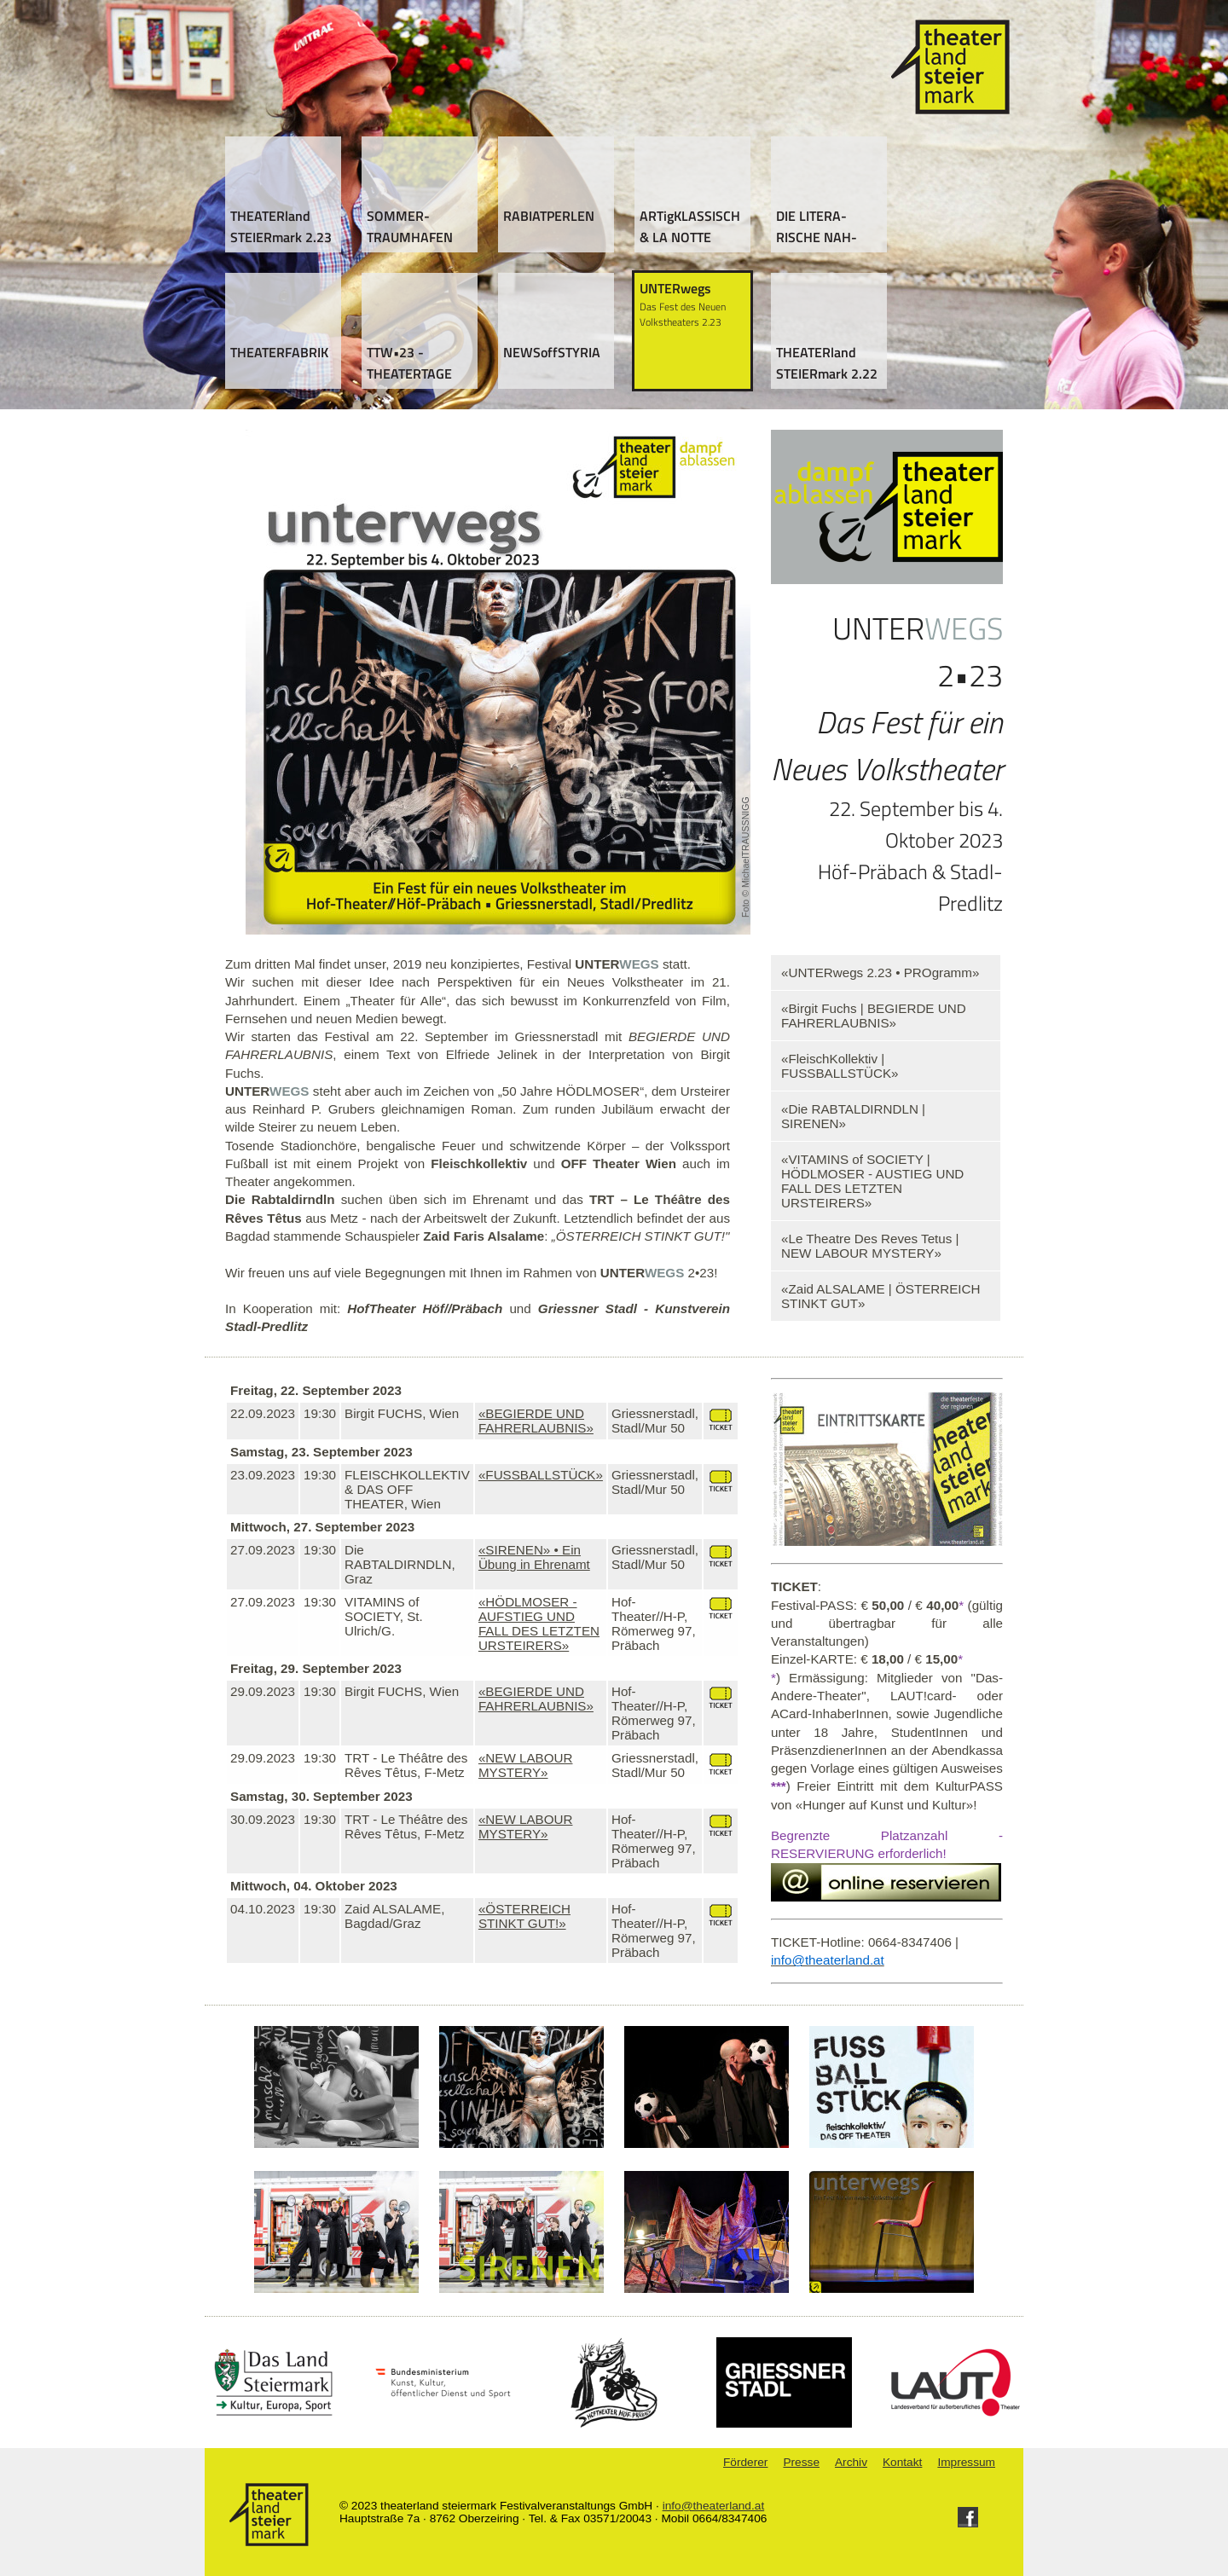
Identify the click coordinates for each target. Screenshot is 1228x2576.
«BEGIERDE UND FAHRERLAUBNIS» (536, 1420)
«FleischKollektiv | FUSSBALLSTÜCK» (840, 1065)
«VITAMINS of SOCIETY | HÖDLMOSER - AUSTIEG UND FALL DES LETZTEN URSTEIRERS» (872, 1181)
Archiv (851, 2462)
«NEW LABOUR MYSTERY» (525, 1765)
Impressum (966, 2462)
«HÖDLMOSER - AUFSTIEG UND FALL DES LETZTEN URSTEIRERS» (539, 1624)
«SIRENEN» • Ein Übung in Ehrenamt (534, 1557)
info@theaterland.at (714, 2505)
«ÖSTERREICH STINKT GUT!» (524, 1916)
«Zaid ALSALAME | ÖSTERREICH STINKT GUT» (881, 1296)
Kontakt (902, 2462)
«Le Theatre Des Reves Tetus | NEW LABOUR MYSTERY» (870, 1245)
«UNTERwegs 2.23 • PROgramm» (880, 972)
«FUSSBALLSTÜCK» (540, 1474)
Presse (801, 2462)
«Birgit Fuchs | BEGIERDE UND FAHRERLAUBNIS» (873, 1015)
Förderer (745, 2462)
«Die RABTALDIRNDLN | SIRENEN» (853, 1116)
